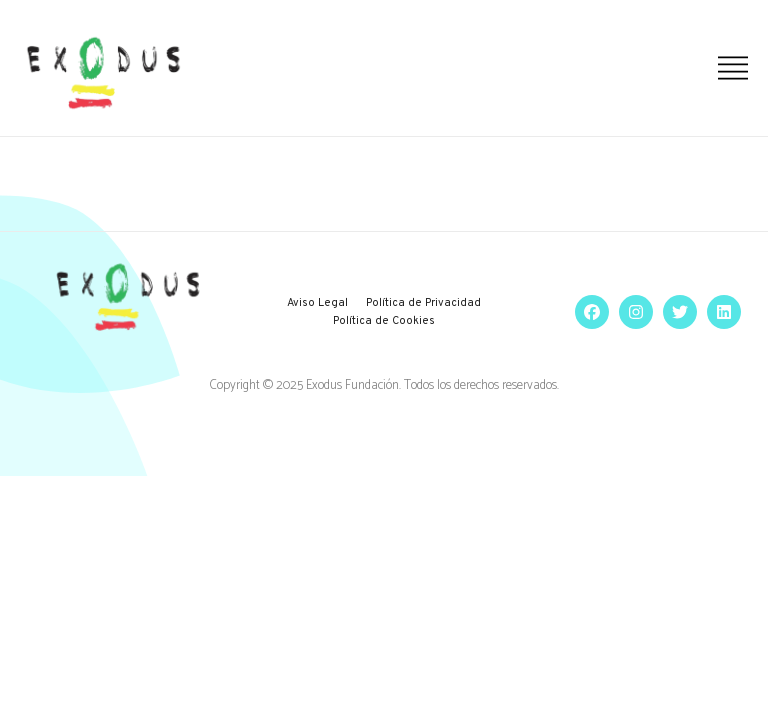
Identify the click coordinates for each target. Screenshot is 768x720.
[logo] (103, 73)
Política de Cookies (384, 321)
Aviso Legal (317, 303)
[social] (587, 312)
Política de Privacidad (423, 303)
